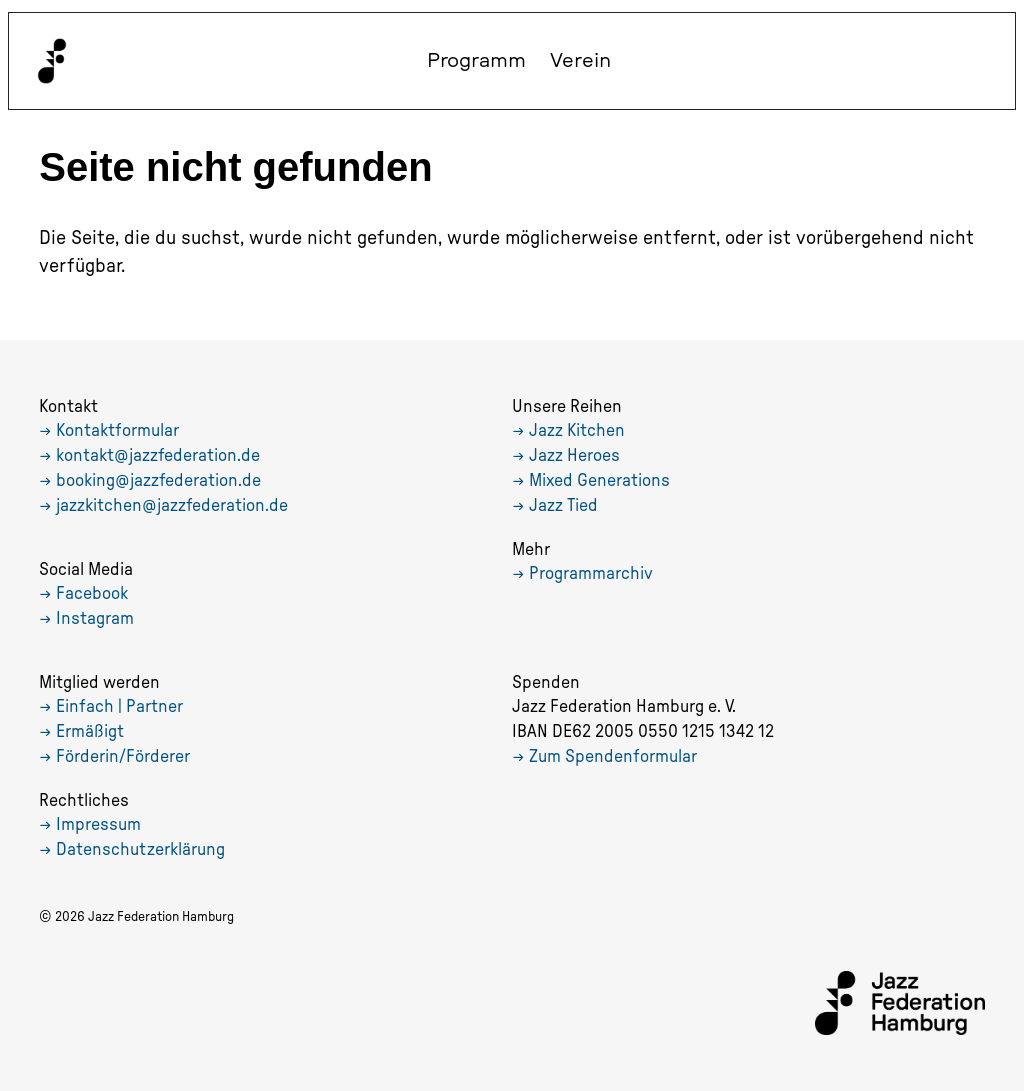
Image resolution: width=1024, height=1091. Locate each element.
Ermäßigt (90, 732)
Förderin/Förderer (123, 757)
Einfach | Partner (119, 707)
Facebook (92, 594)
